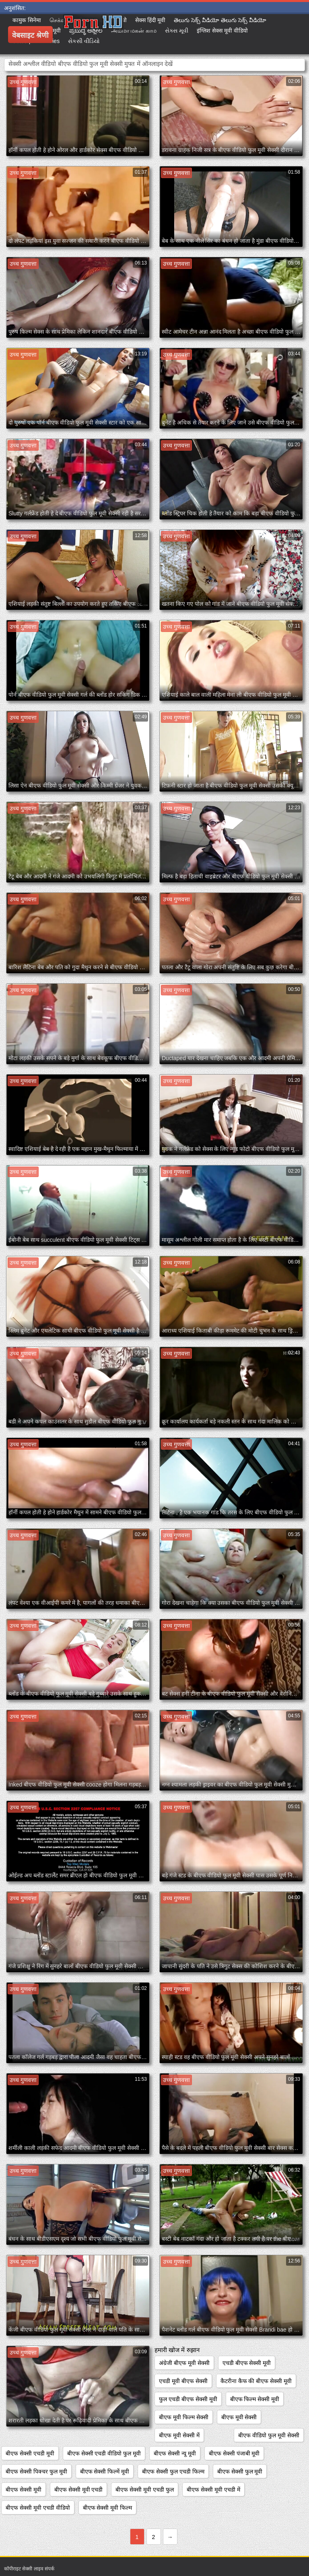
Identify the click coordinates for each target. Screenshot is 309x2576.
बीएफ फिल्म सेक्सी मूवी (255, 2399)
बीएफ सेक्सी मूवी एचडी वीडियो (38, 2507)
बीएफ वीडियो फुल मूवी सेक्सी (268, 2435)
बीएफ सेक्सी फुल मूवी (240, 2471)
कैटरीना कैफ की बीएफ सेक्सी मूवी (256, 2381)
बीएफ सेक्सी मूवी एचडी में (213, 2489)
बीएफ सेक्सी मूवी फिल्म (107, 2507)
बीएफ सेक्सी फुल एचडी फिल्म (173, 2471)
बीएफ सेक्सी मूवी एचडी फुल (144, 2489)
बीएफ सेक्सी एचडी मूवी (30, 2453)
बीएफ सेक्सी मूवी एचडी (78, 2489)
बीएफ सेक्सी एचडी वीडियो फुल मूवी (104, 2453)
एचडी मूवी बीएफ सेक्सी (183, 2381)
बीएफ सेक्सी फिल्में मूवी (105, 2471)
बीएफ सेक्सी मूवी (23, 2489)
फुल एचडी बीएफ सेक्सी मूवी (188, 2399)
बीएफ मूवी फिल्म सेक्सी (183, 2417)
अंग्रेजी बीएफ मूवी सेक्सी (184, 2363)
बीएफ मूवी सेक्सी (239, 2417)
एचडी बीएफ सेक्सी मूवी (246, 2363)
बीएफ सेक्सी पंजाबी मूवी (234, 2453)
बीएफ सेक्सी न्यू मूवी (175, 2453)
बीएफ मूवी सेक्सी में (179, 2435)
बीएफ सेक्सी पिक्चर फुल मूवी (36, 2471)
